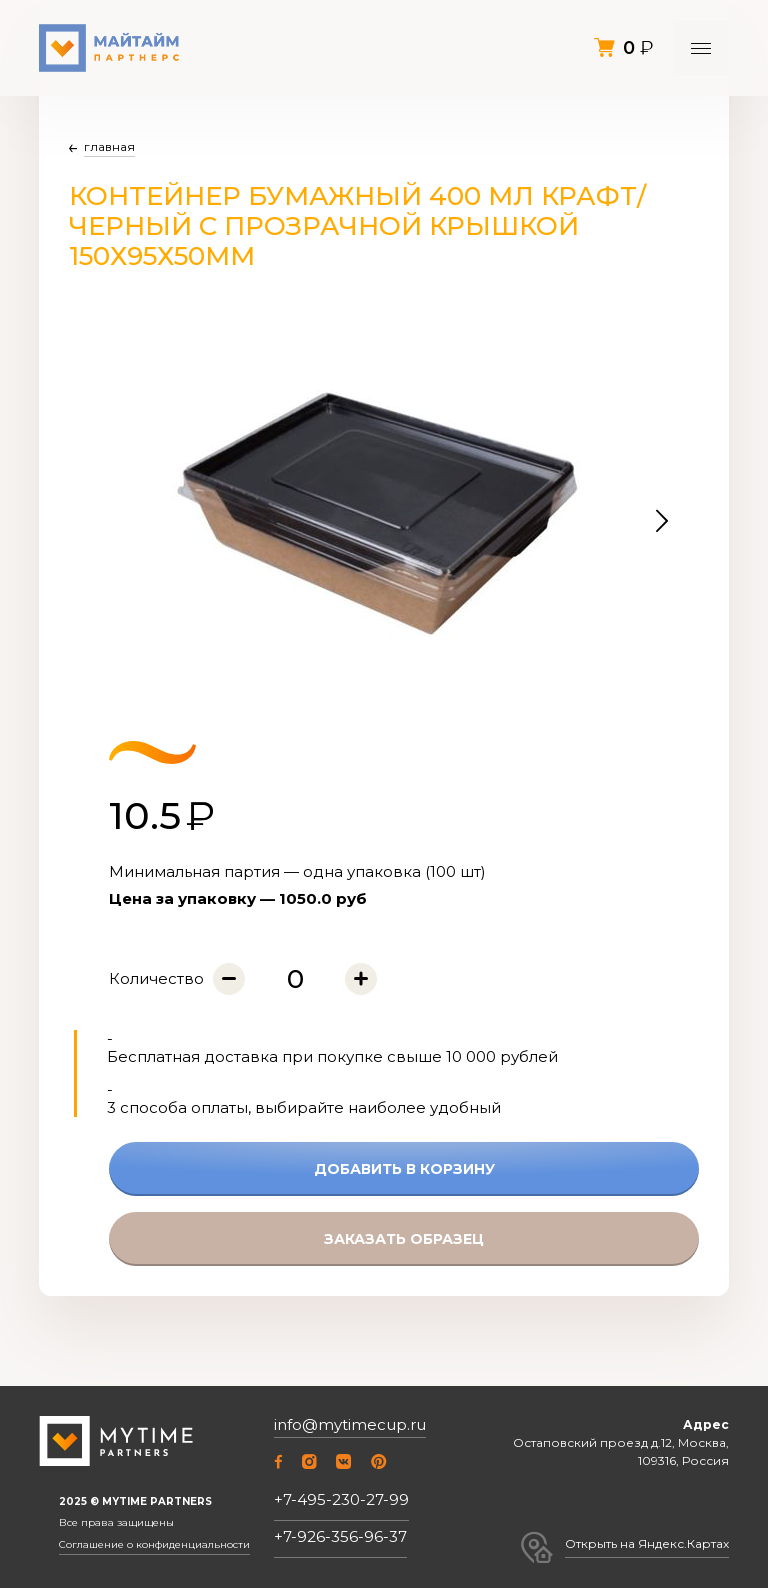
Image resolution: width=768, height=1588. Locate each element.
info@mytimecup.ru (350, 1425)
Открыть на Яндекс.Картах (647, 1543)
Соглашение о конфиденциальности (154, 1545)
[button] (662, 521)
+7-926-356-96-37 (340, 1536)
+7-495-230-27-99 (341, 1499)
